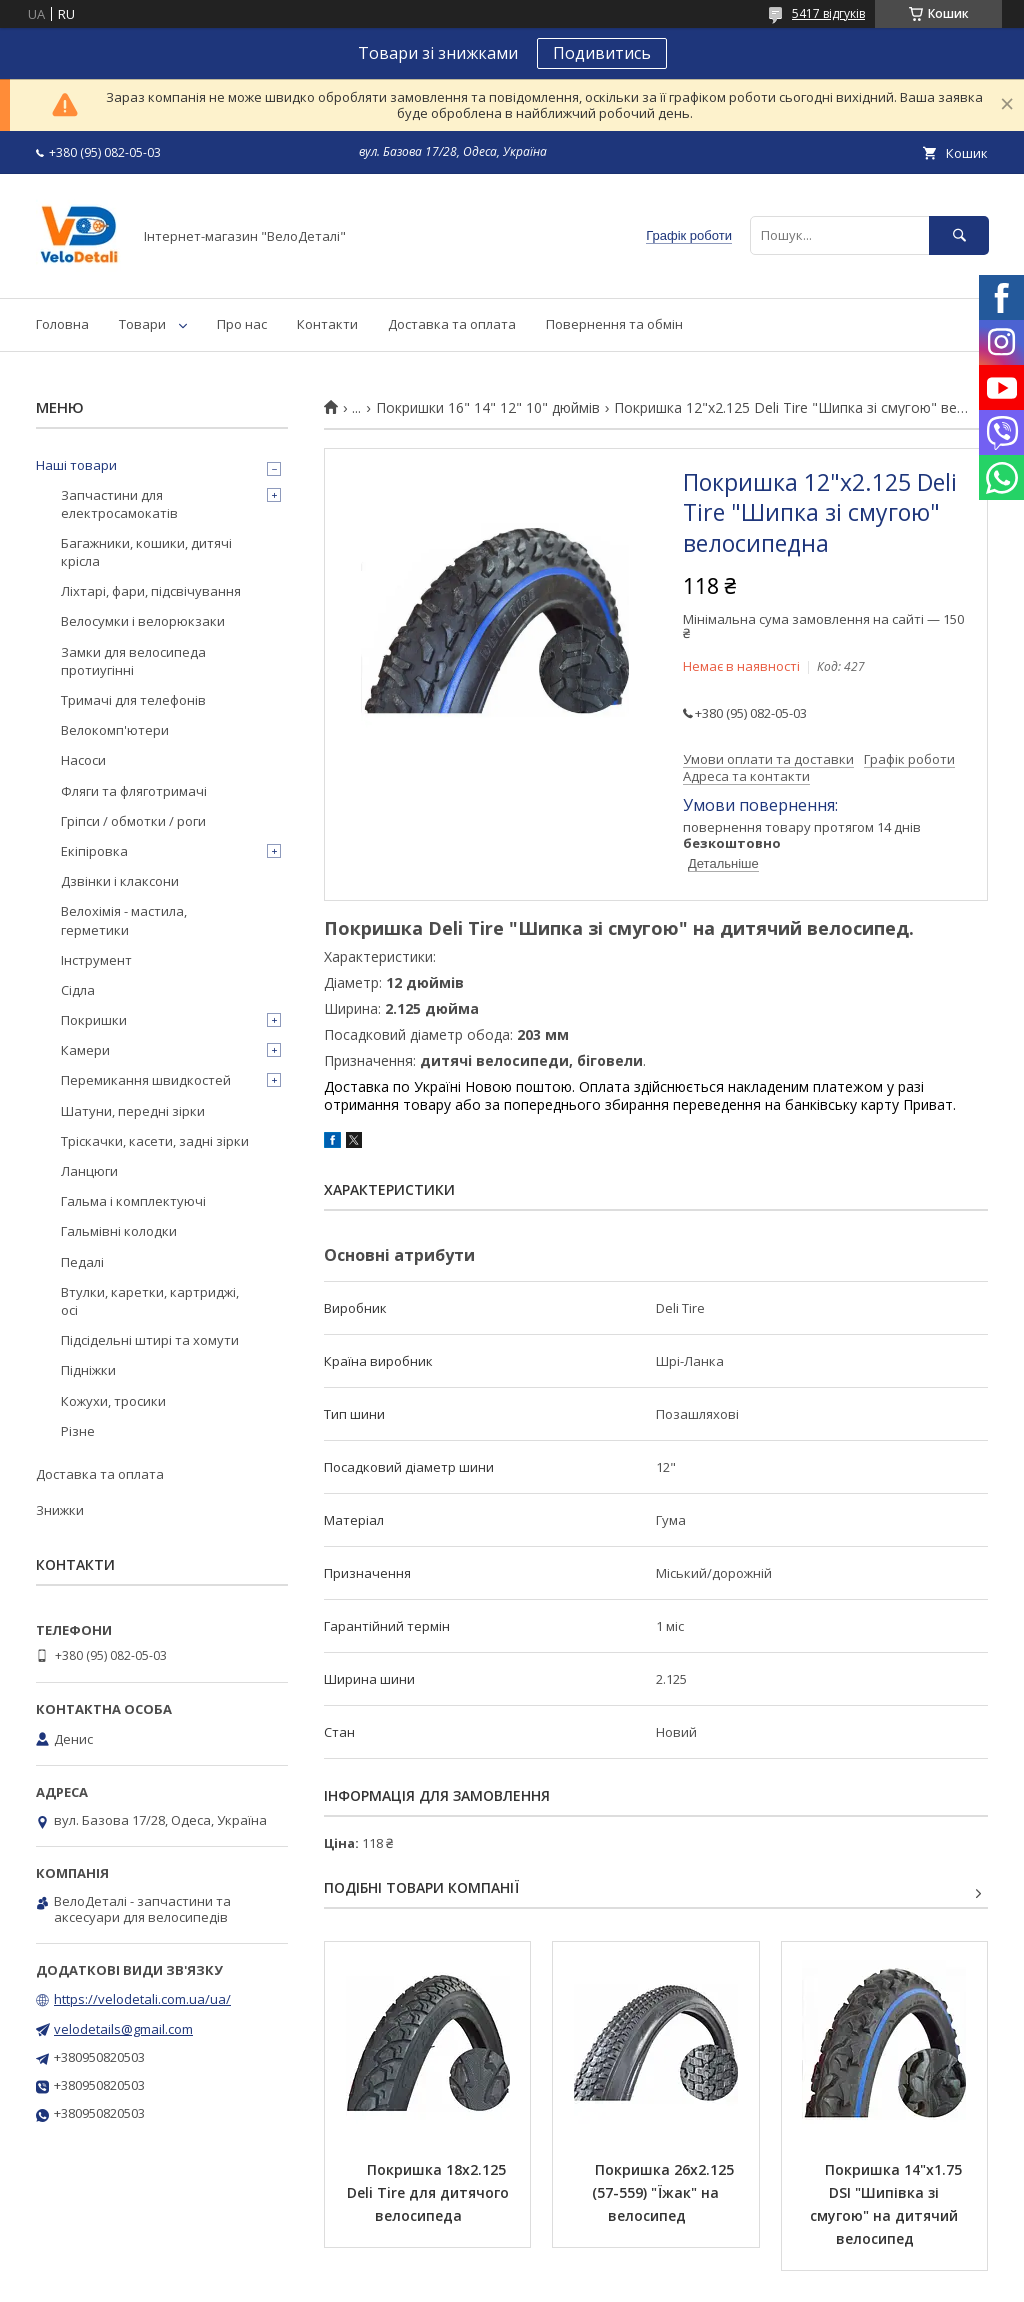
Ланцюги (89, 1171)
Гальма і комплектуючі (133, 1201)
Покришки (94, 1020)
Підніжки (88, 1370)
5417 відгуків (828, 13)
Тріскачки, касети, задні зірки (155, 1141)
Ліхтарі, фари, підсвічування (151, 591)
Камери (85, 1050)
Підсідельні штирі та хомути (150, 1340)
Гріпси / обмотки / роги (133, 821)
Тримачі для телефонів (133, 700)
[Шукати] (959, 235)
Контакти (327, 324)
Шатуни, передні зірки (133, 1111)
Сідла (78, 990)
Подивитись (602, 53)
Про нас (242, 324)
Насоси (83, 760)
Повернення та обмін (614, 324)
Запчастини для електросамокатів (119, 504)
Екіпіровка (94, 851)
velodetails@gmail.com (123, 2029)
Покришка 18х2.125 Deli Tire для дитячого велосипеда (430, 2192)
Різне (78, 1431)
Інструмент (96, 960)
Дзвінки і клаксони (120, 881)
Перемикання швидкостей (146, 1080)
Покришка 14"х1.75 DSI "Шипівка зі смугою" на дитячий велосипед (888, 2204)
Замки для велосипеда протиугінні (133, 661)
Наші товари (76, 465)
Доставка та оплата (452, 324)
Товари (142, 324)
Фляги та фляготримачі (134, 791)
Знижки (60, 1510)
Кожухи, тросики (113, 1401)
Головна (62, 324)
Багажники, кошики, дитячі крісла (146, 552)
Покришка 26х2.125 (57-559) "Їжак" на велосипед (665, 2192)
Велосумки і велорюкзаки (143, 621)
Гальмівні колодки (119, 1231)
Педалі (82, 1262)
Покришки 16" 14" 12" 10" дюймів (488, 408)
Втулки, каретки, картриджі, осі (150, 1301)
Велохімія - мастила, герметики (124, 920)
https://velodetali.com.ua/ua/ (142, 1999)
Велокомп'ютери (115, 730)
